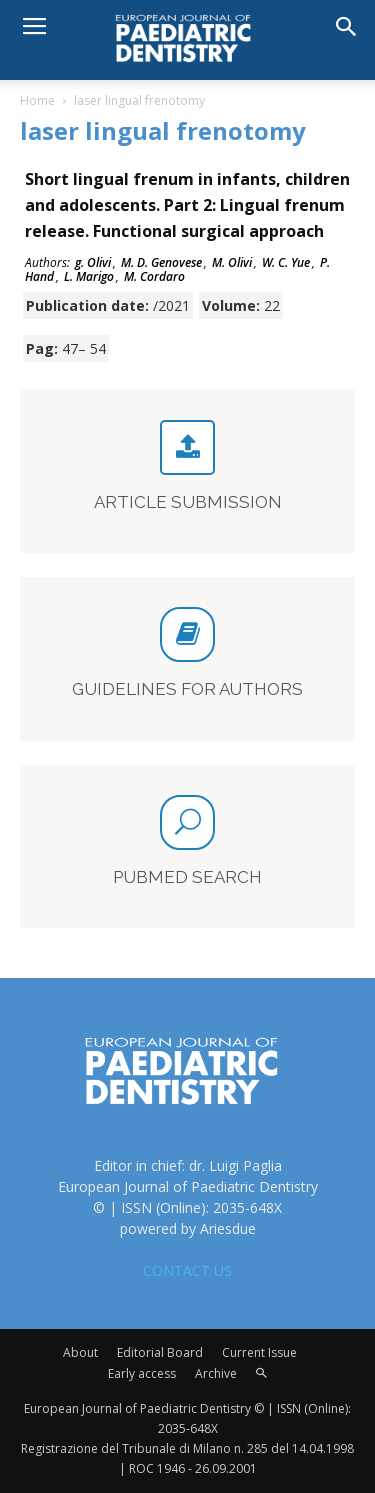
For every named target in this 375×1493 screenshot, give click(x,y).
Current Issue (259, 1352)
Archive (216, 1373)
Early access (142, 1373)
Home (37, 100)
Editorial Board (160, 1352)
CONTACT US (187, 1270)
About (80, 1352)
